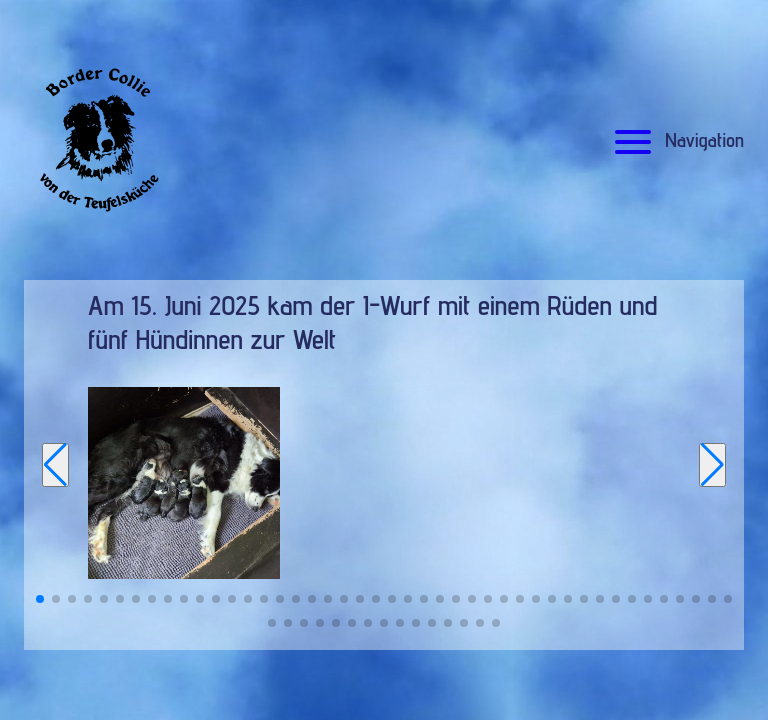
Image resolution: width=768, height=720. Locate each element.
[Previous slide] (55, 465)
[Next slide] (712, 465)
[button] (40, 599)
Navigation (676, 140)
